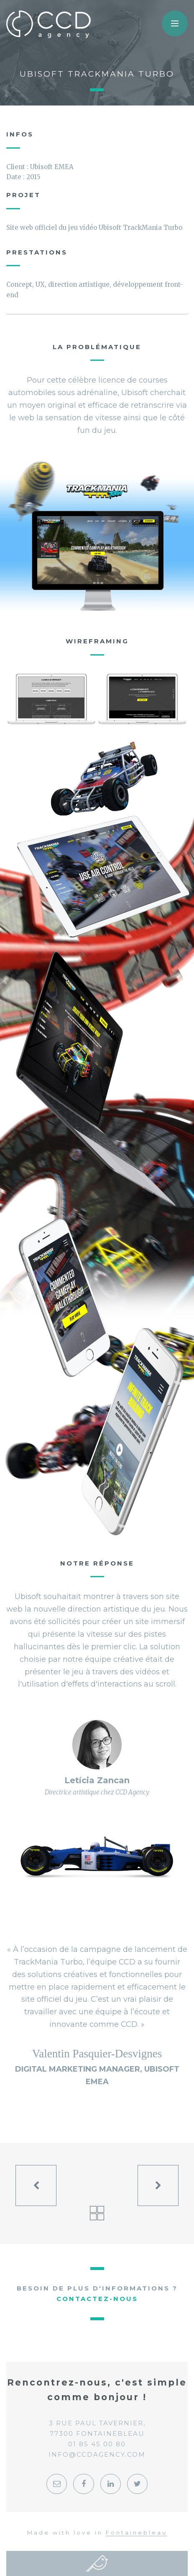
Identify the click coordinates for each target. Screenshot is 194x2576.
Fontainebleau (136, 2532)
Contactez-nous (97, 2299)
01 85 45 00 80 (97, 2444)
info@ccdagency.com (97, 2454)
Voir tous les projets (97, 2213)
